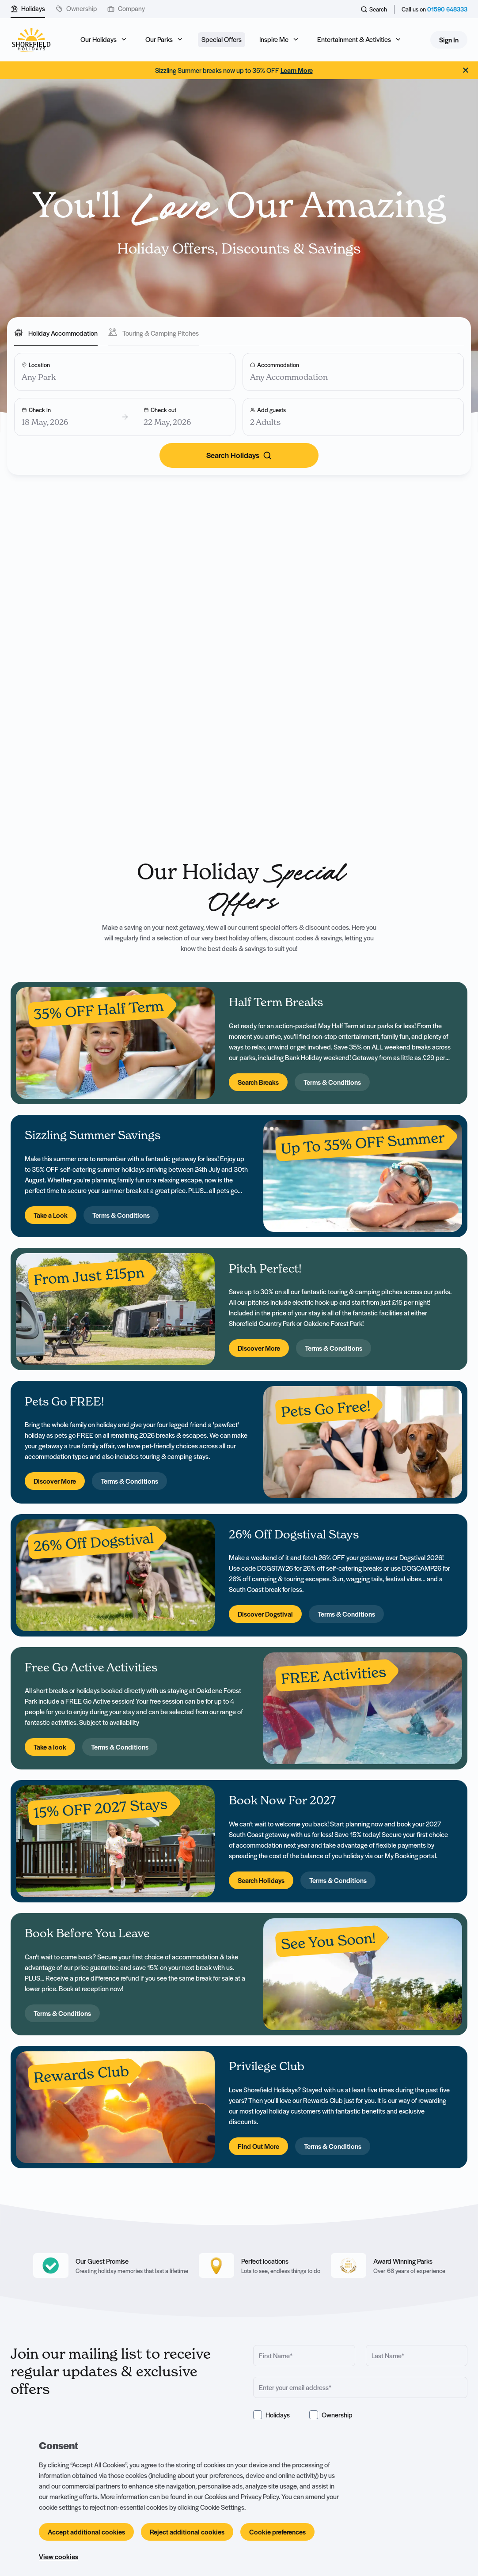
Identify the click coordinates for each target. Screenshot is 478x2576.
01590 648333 (447, 9)
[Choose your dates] (124, 417)
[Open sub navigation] (104, 40)
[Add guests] (353, 417)
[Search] (239, 455)
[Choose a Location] (124, 372)
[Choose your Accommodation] (353, 372)
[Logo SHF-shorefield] (31, 40)
